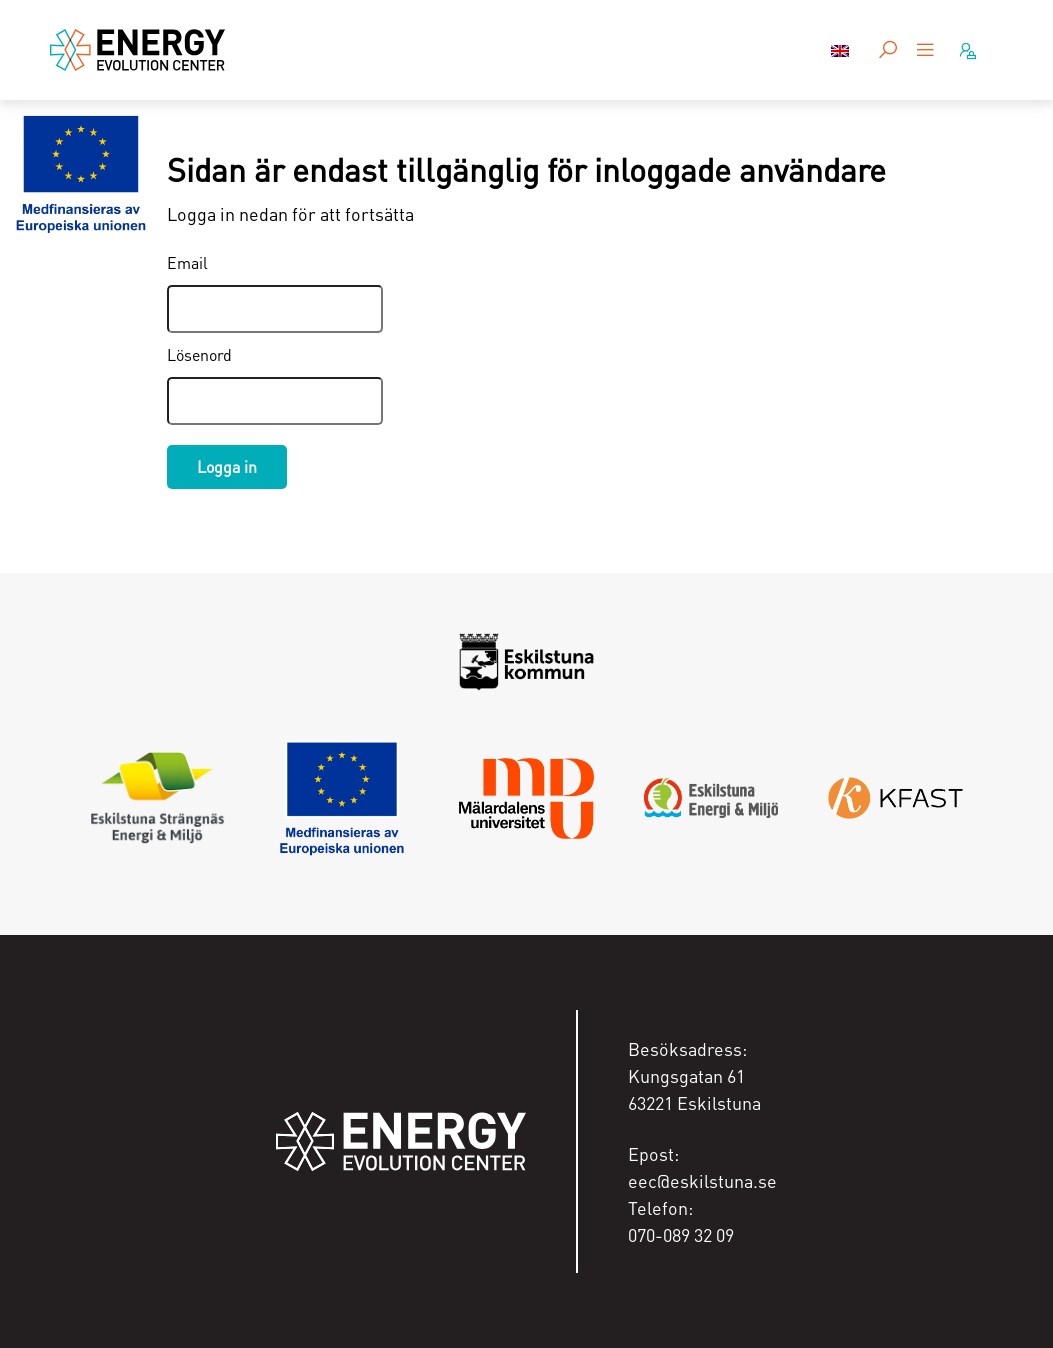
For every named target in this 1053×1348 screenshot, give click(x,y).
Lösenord (199, 354)
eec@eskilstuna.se (702, 1180)
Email (187, 262)
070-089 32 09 (681, 1234)
